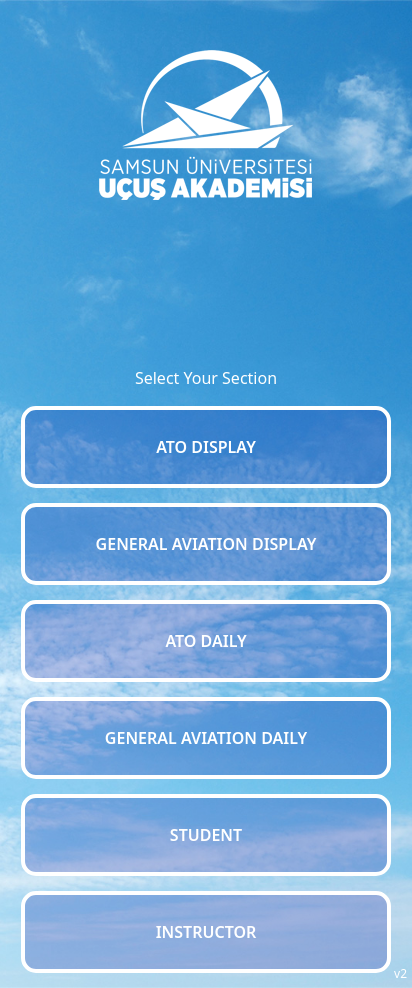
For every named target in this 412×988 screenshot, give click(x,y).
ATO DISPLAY (206, 447)
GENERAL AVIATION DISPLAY (206, 544)
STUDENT (206, 835)
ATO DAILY (205, 641)
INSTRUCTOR (206, 932)
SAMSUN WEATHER (206, 275)
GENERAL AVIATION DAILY (206, 738)
